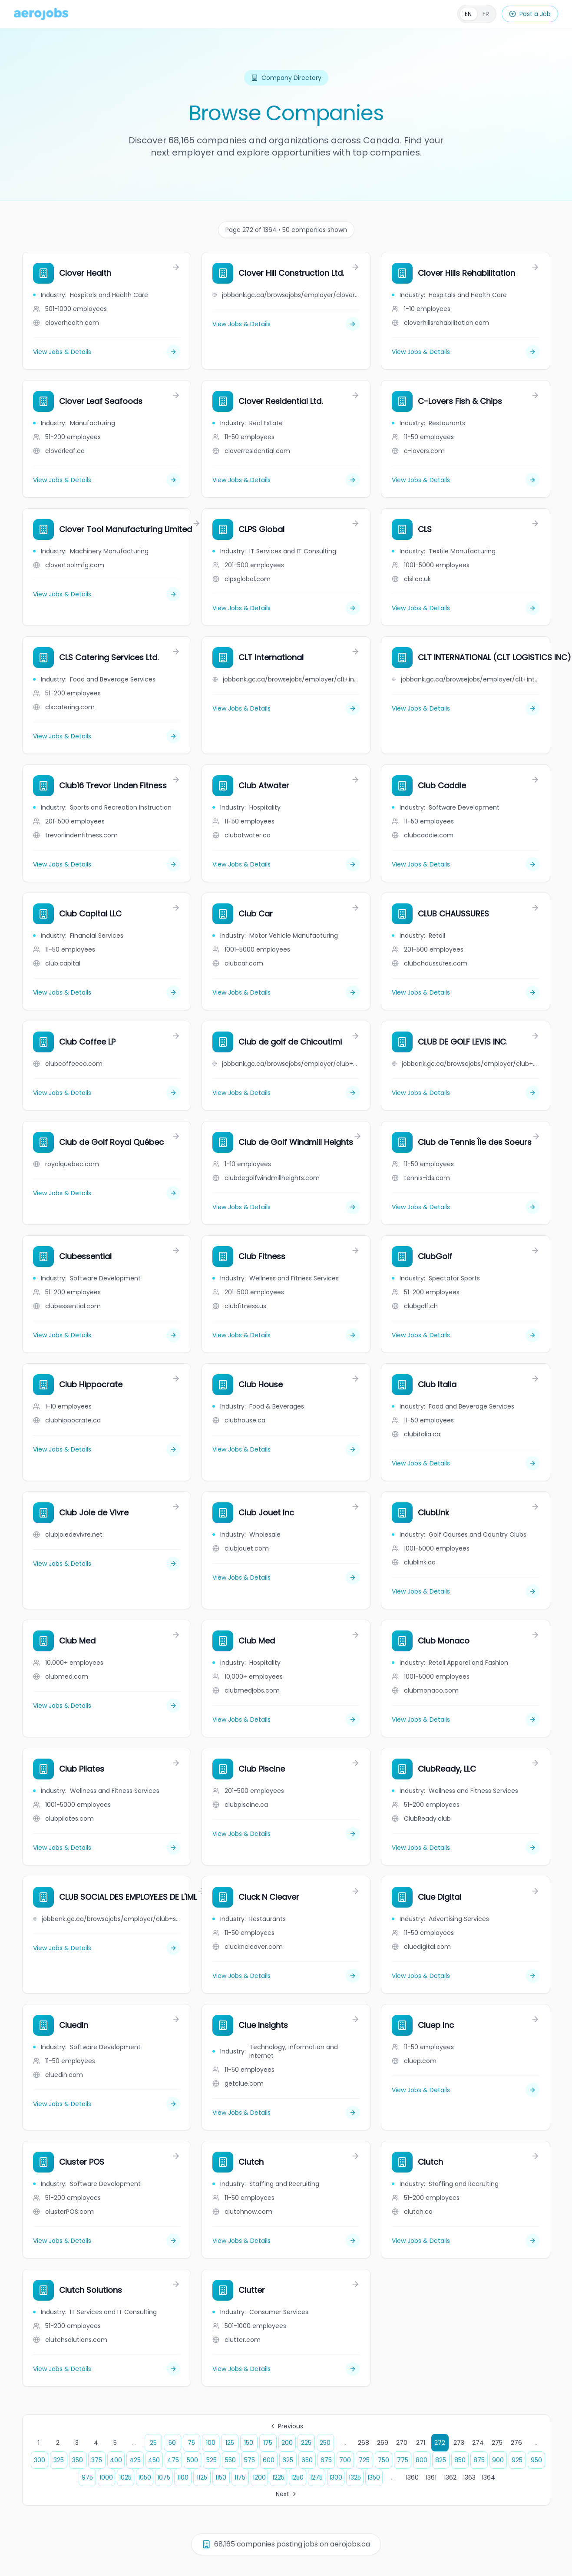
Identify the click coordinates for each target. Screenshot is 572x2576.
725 (364, 2460)
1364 (488, 2477)
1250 (297, 2477)
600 (268, 2460)
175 (267, 2442)
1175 (240, 2477)
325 (58, 2460)
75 (191, 2442)
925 (517, 2460)
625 (287, 2460)
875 (479, 2460)
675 (326, 2460)
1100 (182, 2477)
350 (77, 2460)
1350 (373, 2477)
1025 (125, 2477)
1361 (431, 2477)
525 (211, 2460)
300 (39, 2460)
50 (172, 2442)
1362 (450, 2477)
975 (87, 2477)
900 (498, 2460)
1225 (278, 2477)
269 (382, 2442)
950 (536, 2460)
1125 (202, 2477)
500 (192, 2460)
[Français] (476, 14)
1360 (412, 2477)
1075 (163, 2477)
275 (497, 2442)
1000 (106, 2477)
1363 (469, 2477)
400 (116, 2460)
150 (248, 2442)
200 (287, 2442)
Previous (286, 2426)
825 (440, 2460)
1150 (220, 2477)
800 (421, 2460)
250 (325, 2442)
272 (439, 2442)
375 (96, 2460)
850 (460, 2460)
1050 (144, 2477)
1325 (355, 2477)
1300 (335, 2477)
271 (420, 2442)
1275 (316, 2477)
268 (363, 2442)
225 (306, 2442)
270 (401, 2442)
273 (458, 2442)
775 (402, 2460)
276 (516, 2442)
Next (287, 2494)
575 (249, 2460)
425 (135, 2460)
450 (154, 2460)
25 (153, 2442)
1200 (259, 2477)
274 (478, 2442)
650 (307, 2460)
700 (345, 2460)
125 (229, 2442)
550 (230, 2460)
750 (383, 2460)
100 (210, 2442)
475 (173, 2460)
